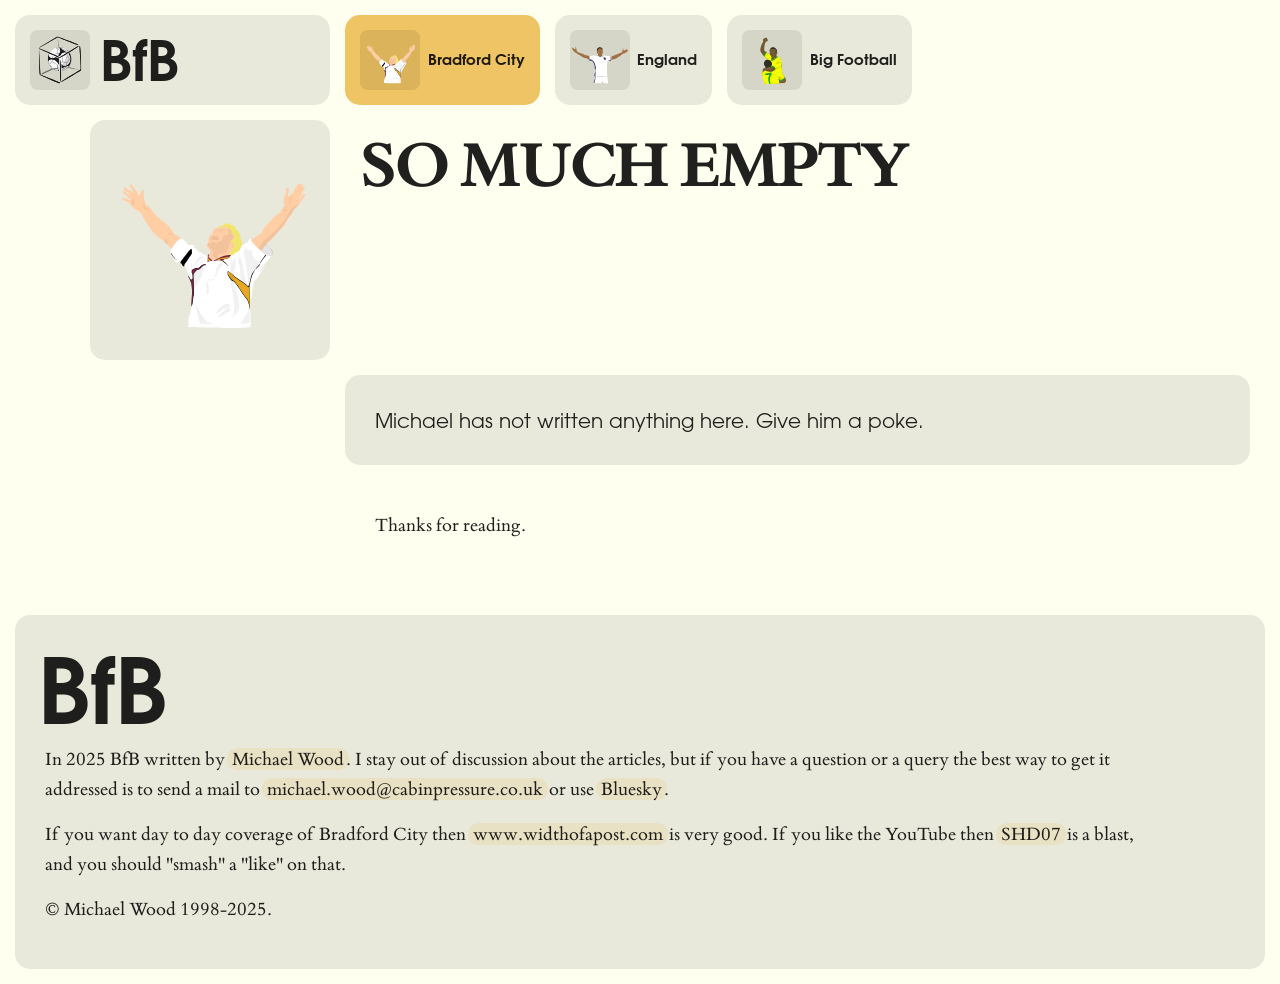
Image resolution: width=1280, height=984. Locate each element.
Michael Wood (288, 759)
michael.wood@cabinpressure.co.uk (405, 789)
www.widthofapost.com (568, 834)
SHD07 (1031, 834)
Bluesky (631, 789)
